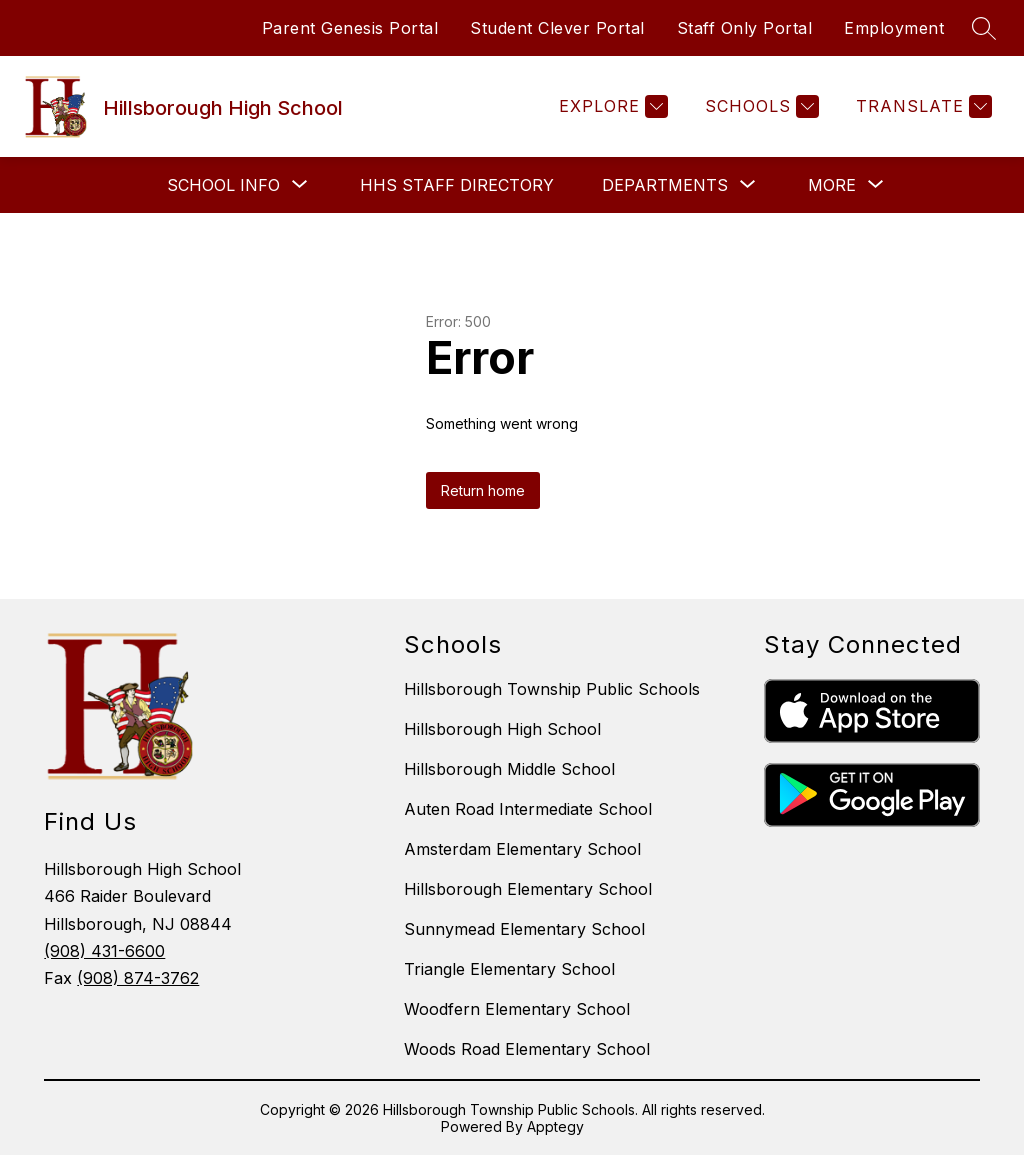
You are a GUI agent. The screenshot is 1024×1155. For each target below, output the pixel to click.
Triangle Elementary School (509, 969)
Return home (483, 490)
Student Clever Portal (557, 28)
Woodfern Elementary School (517, 1009)
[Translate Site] (921, 106)
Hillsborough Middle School (509, 769)
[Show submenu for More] (832, 185)
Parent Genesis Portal (350, 28)
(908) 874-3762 (138, 978)
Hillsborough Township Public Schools (552, 689)
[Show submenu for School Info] (223, 185)
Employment (894, 28)
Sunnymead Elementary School (524, 929)
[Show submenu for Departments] (665, 185)
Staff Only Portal (745, 28)
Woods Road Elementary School (527, 1049)
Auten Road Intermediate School (528, 809)
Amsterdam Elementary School (522, 849)
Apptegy (555, 1126)
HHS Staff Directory (457, 185)
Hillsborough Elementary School (528, 889)
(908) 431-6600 (104, 951)
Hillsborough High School (502, 729)
